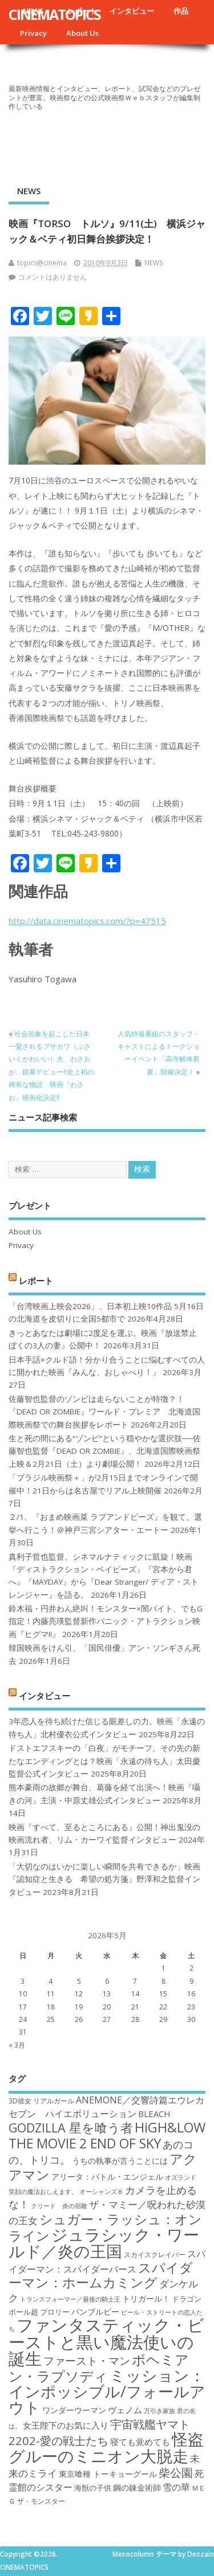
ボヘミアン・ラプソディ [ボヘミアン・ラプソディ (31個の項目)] (99, 2367)
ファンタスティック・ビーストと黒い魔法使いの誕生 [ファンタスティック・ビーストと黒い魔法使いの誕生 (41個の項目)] (106, 2342)
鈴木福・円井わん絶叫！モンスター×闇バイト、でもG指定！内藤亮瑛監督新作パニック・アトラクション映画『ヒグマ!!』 (106, 1621)
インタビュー (132, 11)
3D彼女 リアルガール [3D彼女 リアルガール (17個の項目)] (41, 2101)
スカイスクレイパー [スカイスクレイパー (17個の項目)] (154, 2254)
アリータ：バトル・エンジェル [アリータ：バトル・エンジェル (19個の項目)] (107, 2176)
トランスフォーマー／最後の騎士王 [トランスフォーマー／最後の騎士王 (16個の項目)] (70, 2299)
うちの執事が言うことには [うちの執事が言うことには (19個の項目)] (120, 2160)
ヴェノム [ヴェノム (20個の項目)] (125, 2409)
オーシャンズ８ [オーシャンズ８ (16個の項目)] (101, 2192)
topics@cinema (42, 263)
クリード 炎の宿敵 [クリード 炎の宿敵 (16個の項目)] (59, 2206)
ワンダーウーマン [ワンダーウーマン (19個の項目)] (74, 2410)
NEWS (29, 190)
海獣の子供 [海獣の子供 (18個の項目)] (92, 2488)
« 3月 (17, 2045)
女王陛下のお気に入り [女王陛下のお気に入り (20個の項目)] (65, 2425)
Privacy (33, 33)
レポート (36, 1280)
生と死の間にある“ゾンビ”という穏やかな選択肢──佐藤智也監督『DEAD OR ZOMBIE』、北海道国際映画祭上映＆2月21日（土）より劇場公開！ (105, 1451)
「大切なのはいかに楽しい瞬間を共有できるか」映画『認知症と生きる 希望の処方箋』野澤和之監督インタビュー (104, 1879)
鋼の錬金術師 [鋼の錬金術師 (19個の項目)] (137, 2487)
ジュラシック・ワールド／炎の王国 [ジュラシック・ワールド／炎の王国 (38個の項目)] (104, 2243)
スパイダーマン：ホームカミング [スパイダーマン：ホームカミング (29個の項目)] (101, 2275)
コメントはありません (52, 277)
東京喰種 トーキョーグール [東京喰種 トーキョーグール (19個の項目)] (108, 2473)
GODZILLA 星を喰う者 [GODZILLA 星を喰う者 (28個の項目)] (71, 2127)
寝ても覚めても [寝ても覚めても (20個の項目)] (140, 2441)
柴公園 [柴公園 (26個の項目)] (176, 2472)
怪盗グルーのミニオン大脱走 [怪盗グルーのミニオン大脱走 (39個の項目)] (106, 2447)
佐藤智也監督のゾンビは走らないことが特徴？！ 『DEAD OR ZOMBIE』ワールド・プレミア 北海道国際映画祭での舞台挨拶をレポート (104, 1412)
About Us (82, 33)
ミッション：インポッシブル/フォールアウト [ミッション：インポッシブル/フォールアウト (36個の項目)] (107, 2391)
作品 (180, 11)
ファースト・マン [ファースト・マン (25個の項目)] (86, 2360)
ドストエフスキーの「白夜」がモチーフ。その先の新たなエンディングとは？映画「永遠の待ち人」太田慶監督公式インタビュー (104, 1761)
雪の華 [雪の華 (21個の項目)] (176, 2487)
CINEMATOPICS (54, 14)
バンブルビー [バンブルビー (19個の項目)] (95, 2311)
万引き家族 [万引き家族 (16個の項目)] (159, 2411)
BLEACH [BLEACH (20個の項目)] (154, 2113)
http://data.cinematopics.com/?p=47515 (87, 920)
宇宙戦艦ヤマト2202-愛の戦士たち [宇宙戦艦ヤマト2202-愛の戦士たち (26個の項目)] (99, 2432)
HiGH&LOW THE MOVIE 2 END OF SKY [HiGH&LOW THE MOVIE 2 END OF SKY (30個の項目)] (107, 2135)
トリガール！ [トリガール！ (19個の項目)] (146, 2298)
